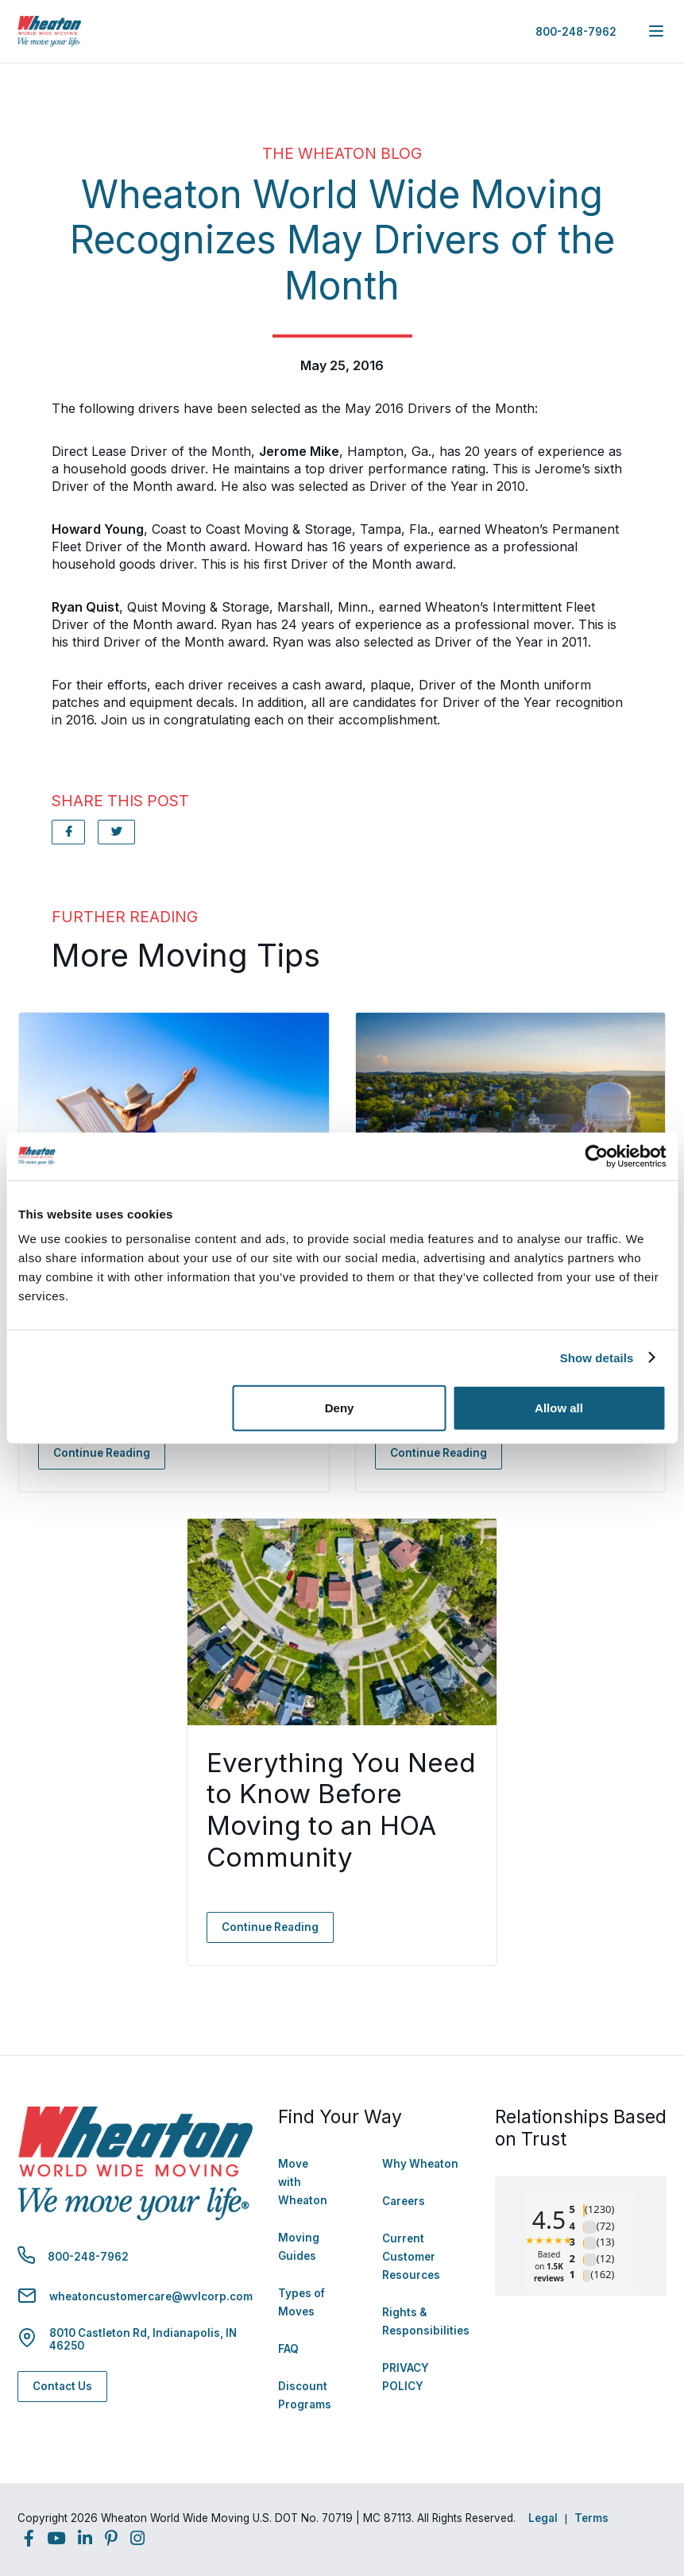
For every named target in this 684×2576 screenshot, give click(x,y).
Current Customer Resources (411, 2256)
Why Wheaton (420, 2163)
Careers (403, 2201)
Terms (591, 2518)
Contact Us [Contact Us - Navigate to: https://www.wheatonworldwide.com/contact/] (62, 2386)
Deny (339, 1408)
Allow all (559, 1408)
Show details (597, 1357)
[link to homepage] (49, 31)
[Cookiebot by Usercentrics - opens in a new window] (596, 1156)
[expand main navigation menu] (656, 31)
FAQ (288, 2348)
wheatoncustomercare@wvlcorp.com (151, 2296)
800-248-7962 (575, 31)
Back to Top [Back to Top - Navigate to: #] (628, 2480)
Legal (543, 2518)
